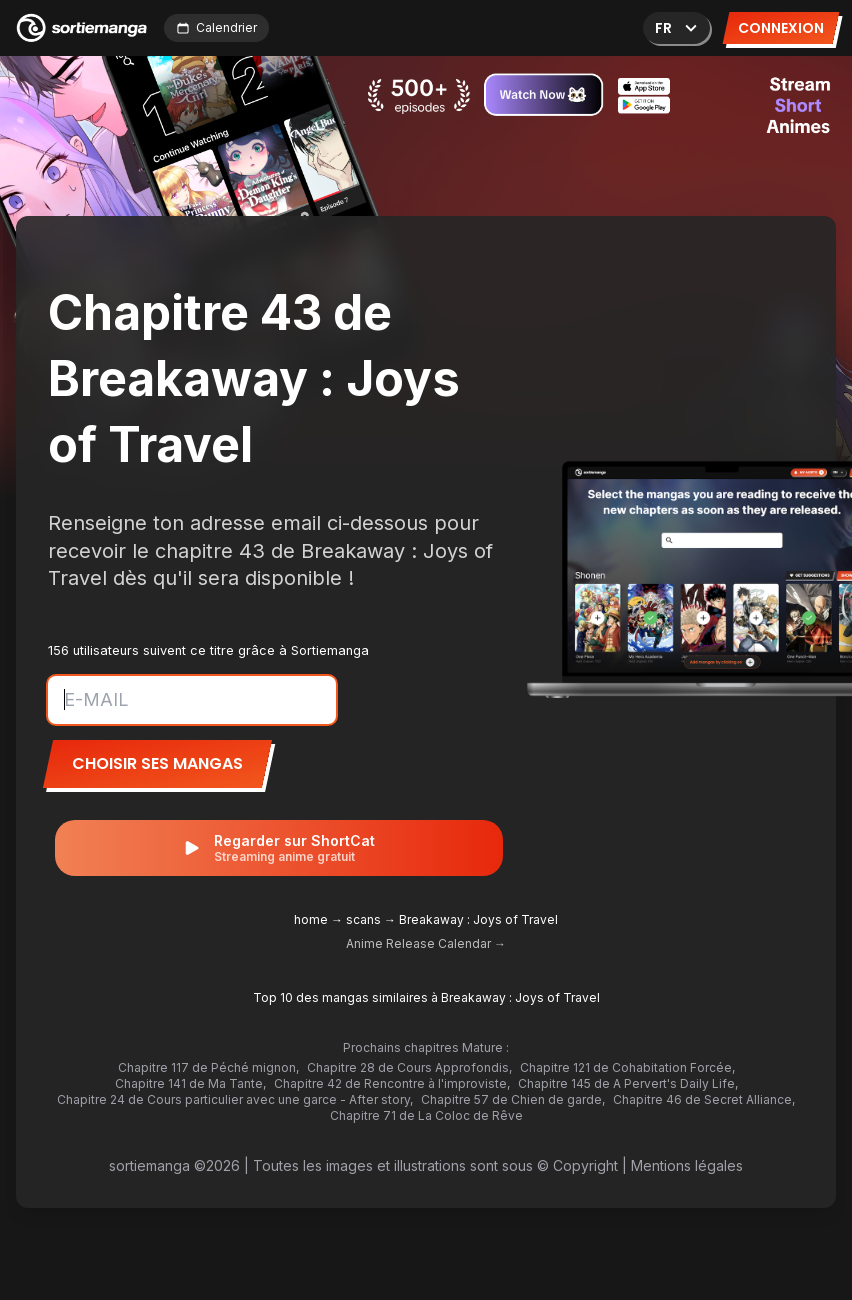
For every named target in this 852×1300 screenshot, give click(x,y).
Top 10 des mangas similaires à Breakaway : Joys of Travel (426, 997)
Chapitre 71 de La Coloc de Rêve (426, 1115)
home (311, 919)
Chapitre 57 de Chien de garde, (513, 1099)
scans (363, 919)
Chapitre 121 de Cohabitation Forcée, (627, 1067)
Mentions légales (687, 1165)
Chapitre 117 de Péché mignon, (208, 1067)
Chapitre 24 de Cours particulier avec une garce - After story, (235, 1099)
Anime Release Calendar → (426, 943)
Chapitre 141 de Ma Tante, (190, 1083)
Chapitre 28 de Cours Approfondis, (409, 1067)
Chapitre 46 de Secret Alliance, (704, 1099)
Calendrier (216, 27)
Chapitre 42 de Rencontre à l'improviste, (392, 1083)
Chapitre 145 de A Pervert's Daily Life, (628, 1083)
